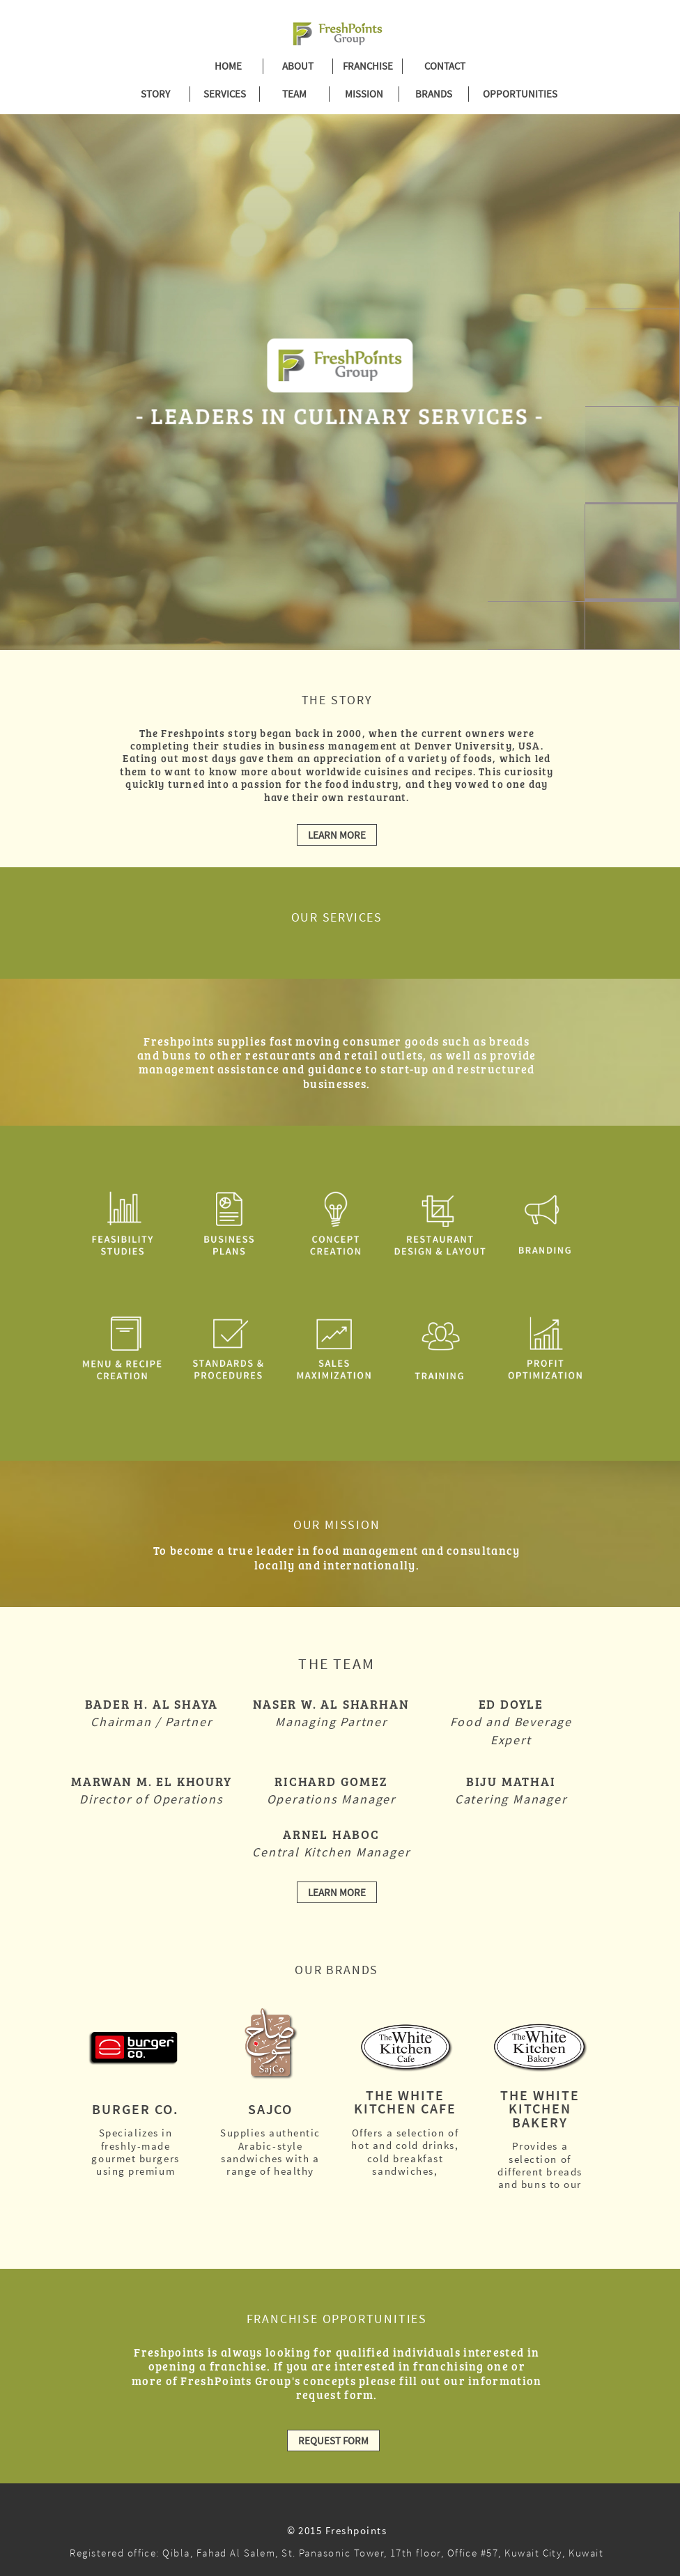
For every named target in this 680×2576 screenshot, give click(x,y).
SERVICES (224, 94)
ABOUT (298, 66)
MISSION (364, 94)
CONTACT (444, 66)
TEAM (294, 94)
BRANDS (433, 94)
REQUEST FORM (333, 2440)
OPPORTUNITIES (511, 94)
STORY (155, 94)
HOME (228, 66)
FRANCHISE (368, 66)
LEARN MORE (337, 834)
